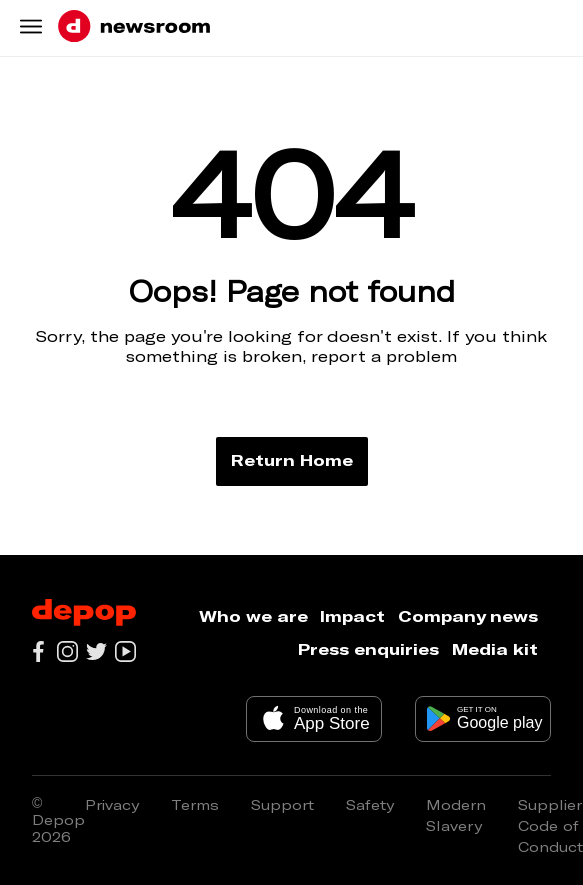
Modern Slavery (456, 815)
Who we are (253, 615)
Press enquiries (368, 648)
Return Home (292, 459)
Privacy (112, 804)
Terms (195, 804)
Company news (468, 615)
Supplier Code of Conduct (550, 825)
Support (282, 804)
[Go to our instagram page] (67, 651)
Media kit (495, 648)
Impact (352, 615)
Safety (370, 804)
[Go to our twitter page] (96, 651)
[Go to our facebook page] (38, 651)
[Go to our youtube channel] (125, 651)
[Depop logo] (84, 614)
